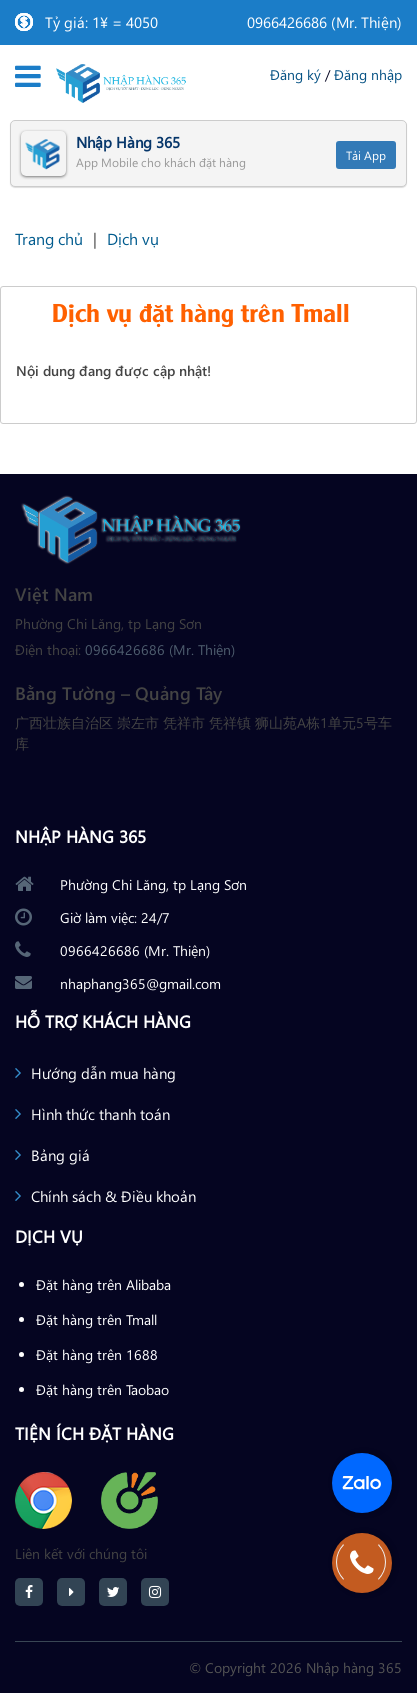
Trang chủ (49, 238)
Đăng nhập (368, 74)
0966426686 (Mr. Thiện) (324, 22)
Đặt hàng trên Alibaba (103, 1284)
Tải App (366, 155)
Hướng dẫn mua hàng (103, 1073)
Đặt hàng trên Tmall (96, 1319)
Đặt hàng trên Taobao (102, 1389)
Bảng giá (60, 1155)
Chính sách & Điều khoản (113, 1196)
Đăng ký (295, 74)
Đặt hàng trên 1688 (97, 1354)
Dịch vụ (133, 238)
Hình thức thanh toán (100, 1114)
